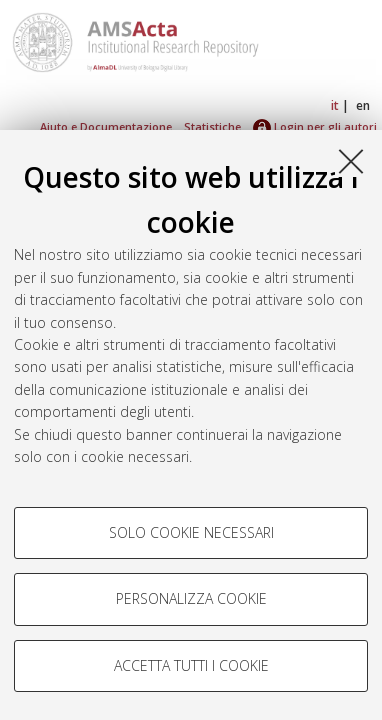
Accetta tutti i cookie (191, 665)
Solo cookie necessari (191, 532)
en (363, 105)
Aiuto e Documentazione (106, 126)
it (335, 105)
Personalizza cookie (191, 598)
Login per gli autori (315, 126)
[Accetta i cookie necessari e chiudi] (351, 161)
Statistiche (212, 126)
